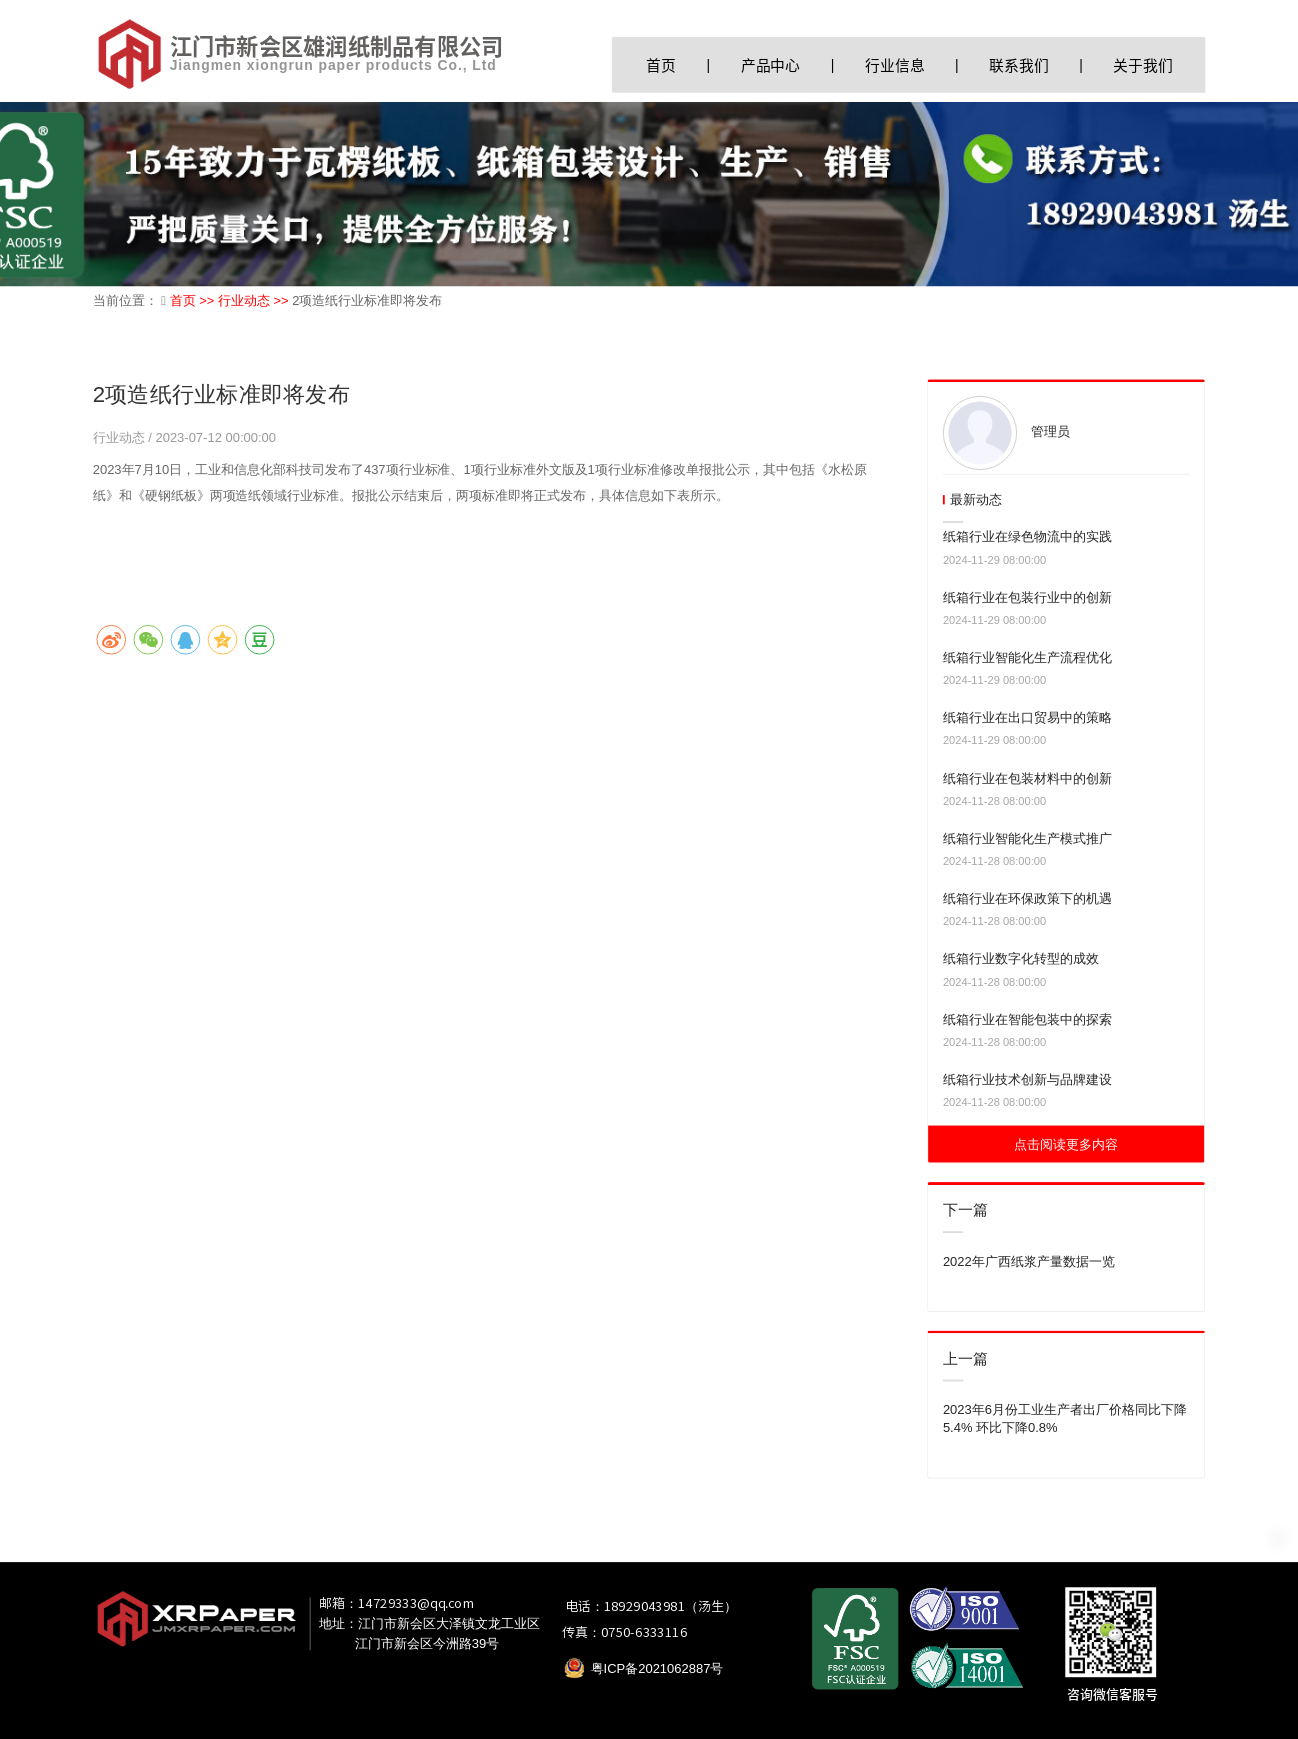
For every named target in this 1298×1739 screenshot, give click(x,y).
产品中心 (770, 65)
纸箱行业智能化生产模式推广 (1027, 838)
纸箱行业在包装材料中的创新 (1027, 777)
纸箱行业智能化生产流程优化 (1027, 657)
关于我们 (1142, 65)
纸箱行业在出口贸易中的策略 (1027, 717)
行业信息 (894, 65)
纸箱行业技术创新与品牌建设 (1027, 1079)
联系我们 (1018, 65)
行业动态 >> (255, 300)
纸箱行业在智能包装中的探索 (1027, 1019)
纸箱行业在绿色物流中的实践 (1027, 536)
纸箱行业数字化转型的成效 (1021, 958)
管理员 (1050, 431)
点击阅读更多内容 (1066, 1144)
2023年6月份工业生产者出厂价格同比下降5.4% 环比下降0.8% (1065, 1418)
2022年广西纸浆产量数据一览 (1029, 1260)
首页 (661, 65)
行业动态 (121, 437)
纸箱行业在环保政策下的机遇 (1027, 898)
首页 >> (194, 300)
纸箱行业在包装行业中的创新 (1027, 597)
